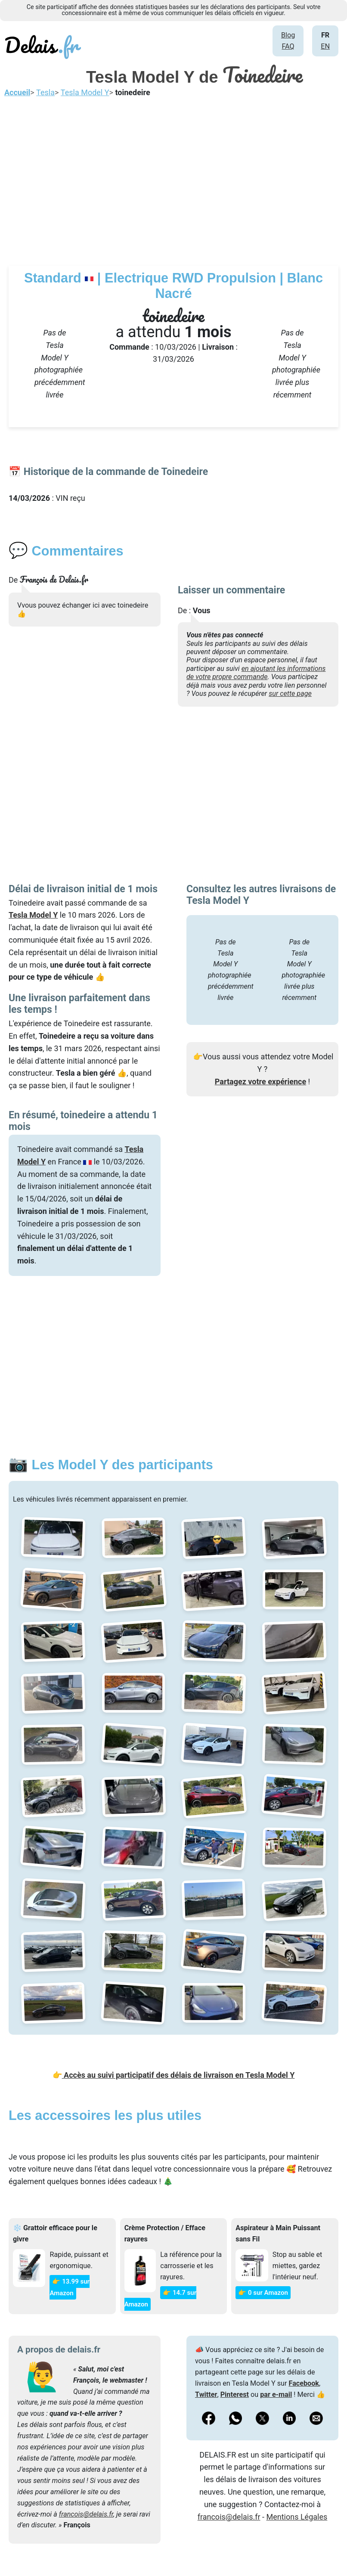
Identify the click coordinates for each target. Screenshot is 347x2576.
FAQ (288, 46)
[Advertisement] (173, 179)
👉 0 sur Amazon (263, 2293)
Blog (288, 35)
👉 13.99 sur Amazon (69, 2287)
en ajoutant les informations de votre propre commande (255, 672)
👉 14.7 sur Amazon (160, 2298)
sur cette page (290, 693)
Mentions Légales (297, 2516)
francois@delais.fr (86, 2514)
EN (325, 46)
